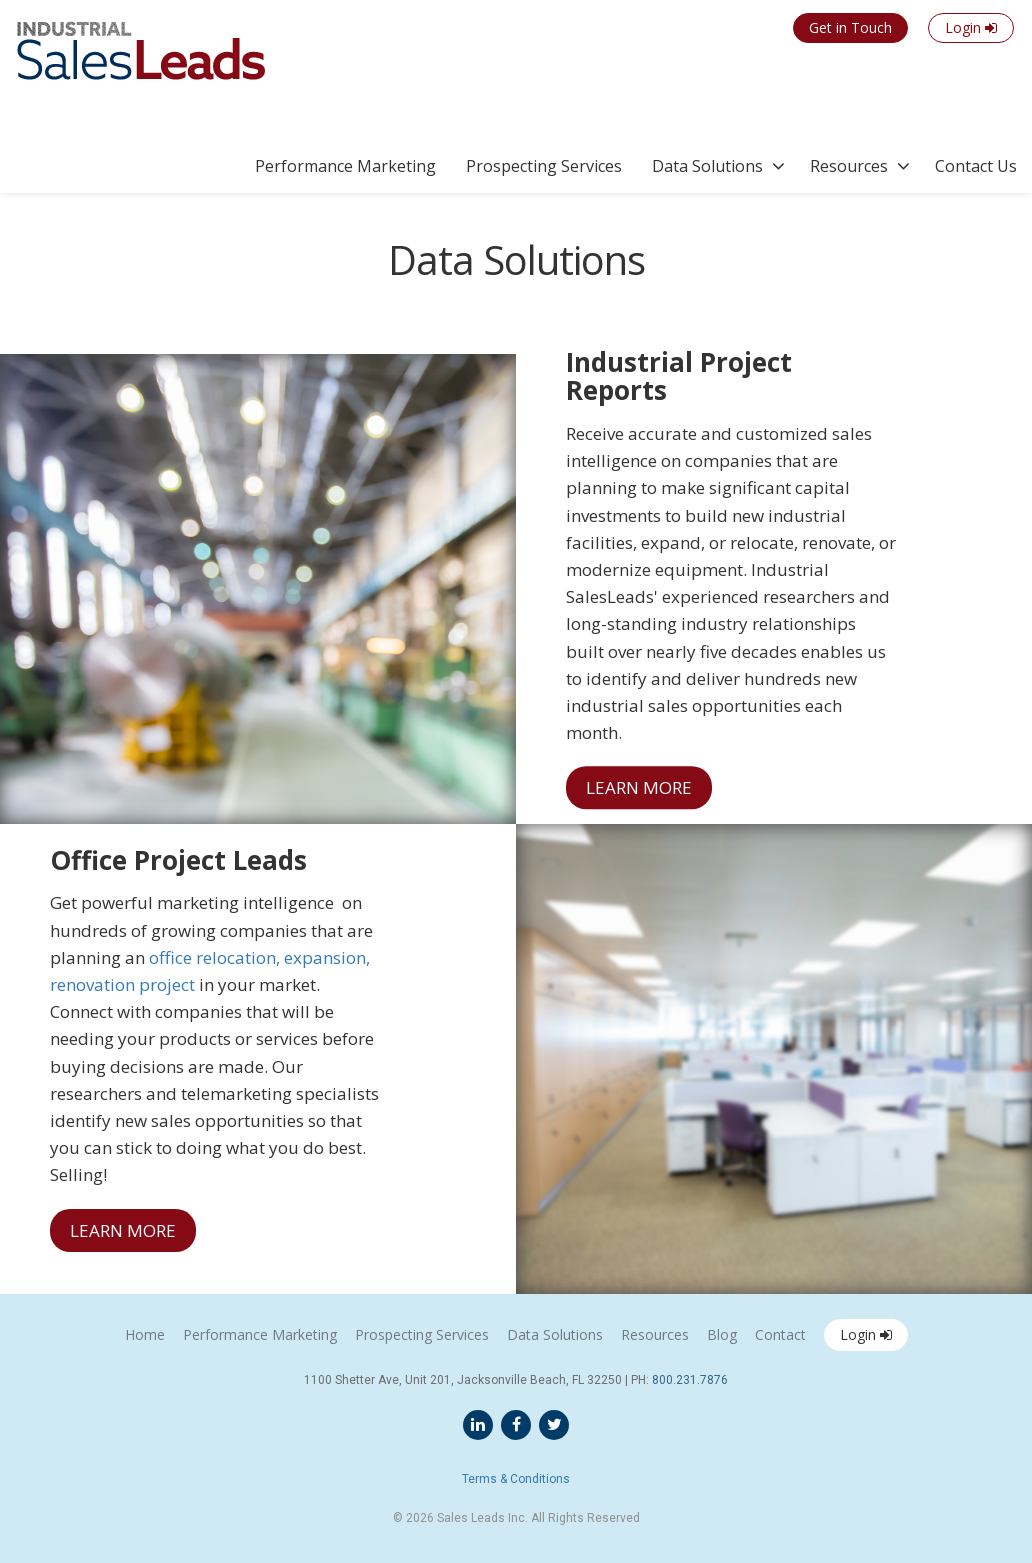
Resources (849, 166)
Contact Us (976, 166)
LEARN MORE (639, 787)
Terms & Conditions (516, 1479)
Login (866, 1334)
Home (145, 1334)
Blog (722, 1334)
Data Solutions (707, 166)
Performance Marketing (345, 166)
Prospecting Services (544, 166)
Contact (780, 1334)
